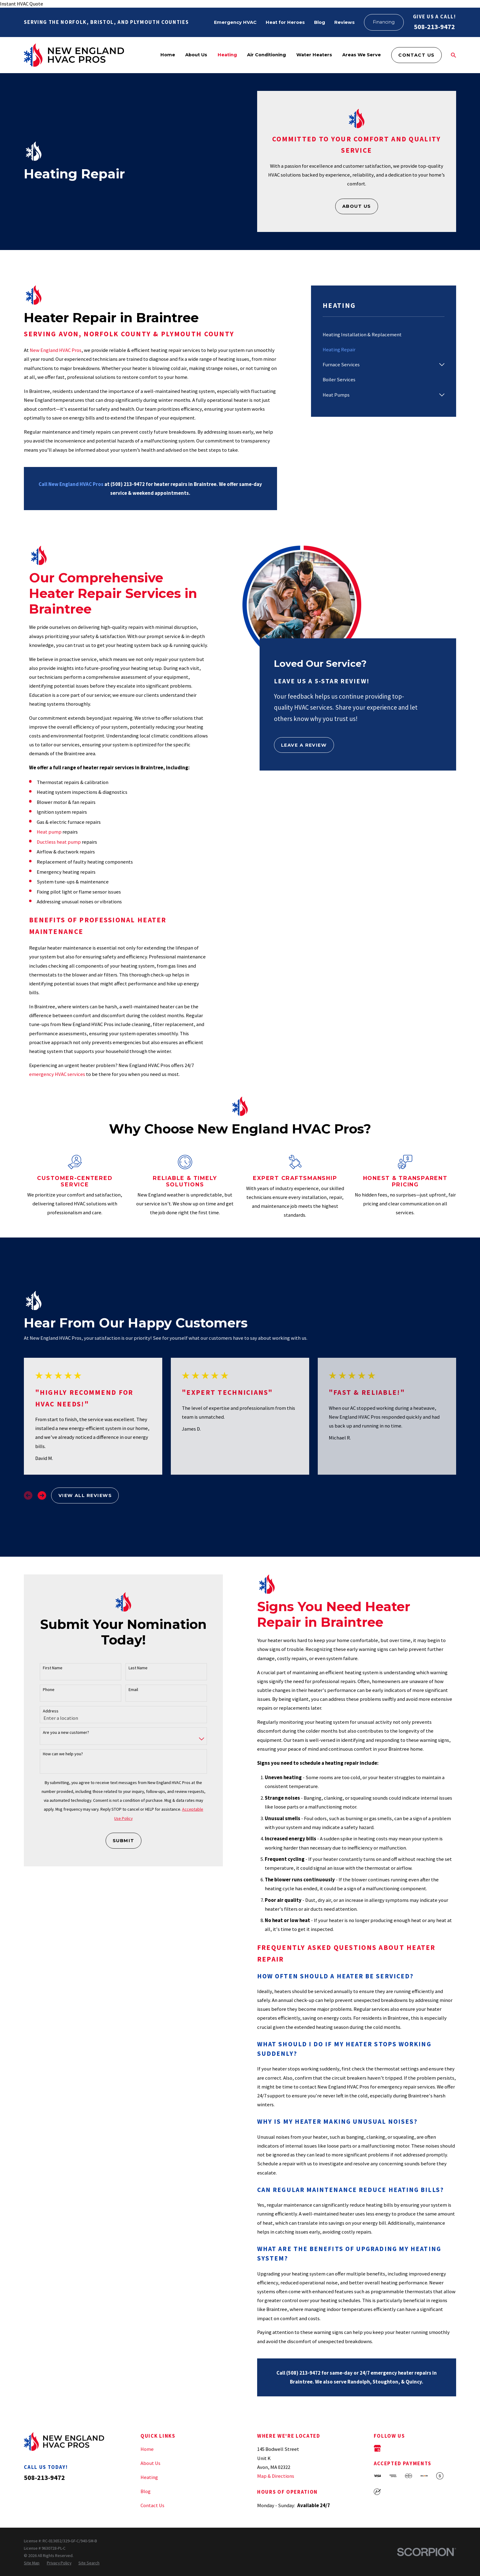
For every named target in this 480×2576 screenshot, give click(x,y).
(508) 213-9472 (128, 484)
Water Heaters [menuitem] (314, 55)
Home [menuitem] (167, 55)
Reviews (344, 22)
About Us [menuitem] (196, 55)
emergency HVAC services (57, 1074)
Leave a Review (304, 745)
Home (147, 2449)
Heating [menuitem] (227, 55)
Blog (319, 22)
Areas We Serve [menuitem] (361, 55)
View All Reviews (85, 1495)
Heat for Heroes (285, 22)
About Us (356, 206)
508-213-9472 (434, 26)
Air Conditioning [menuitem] (266, 55)
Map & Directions (275, 2476)
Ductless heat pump (59, 842)
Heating (149, 2477)
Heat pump (49, 832)
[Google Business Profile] (377, 2448)
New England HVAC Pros (55, 350)
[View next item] (42, 1495)
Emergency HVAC (235, 22)
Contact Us (416, 55)
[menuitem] (383, 334)
